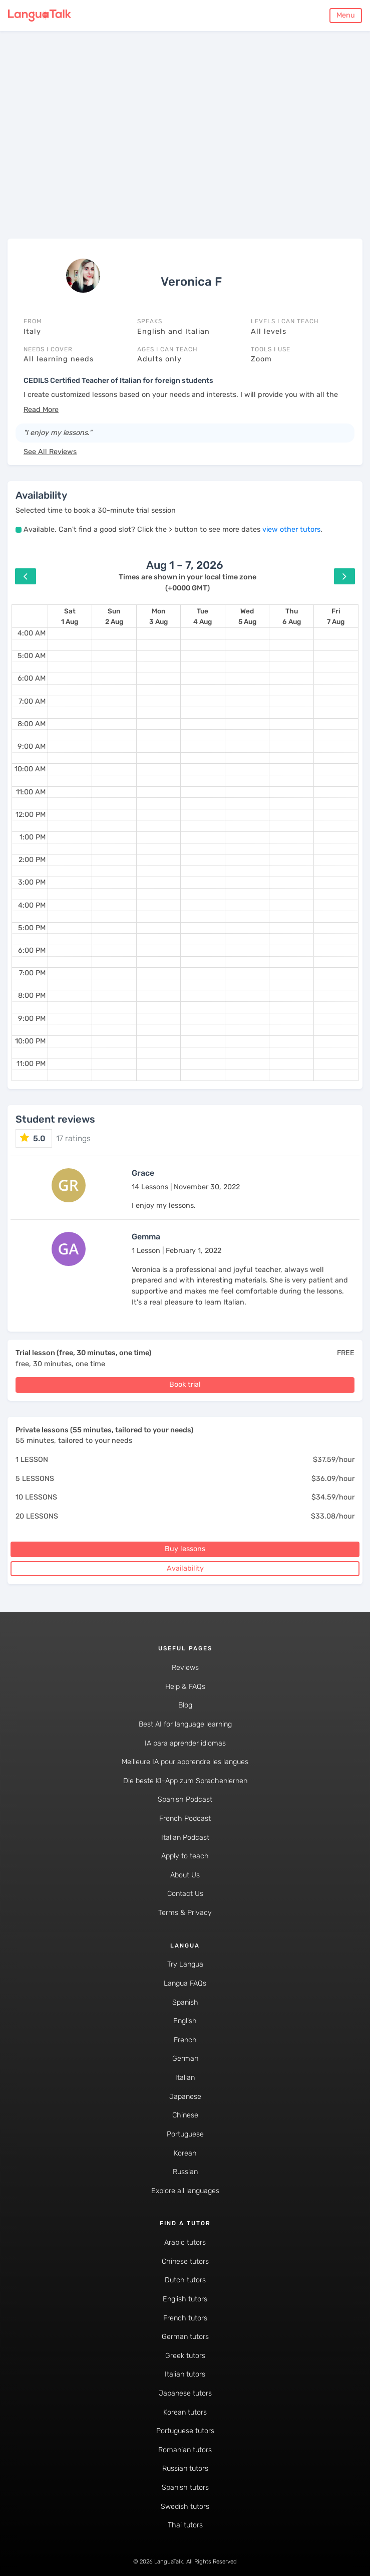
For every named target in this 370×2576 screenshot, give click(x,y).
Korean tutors (185, 2412)
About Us (185, 1875)
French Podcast (185, 1818)
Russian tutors (185, 2468)
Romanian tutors (185, 2450)
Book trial (185, 1384)
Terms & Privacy (185, 1912)
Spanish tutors (185, 2487)
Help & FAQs (185, 1686)
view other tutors (291, 529)
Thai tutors (185, 2525)
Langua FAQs (185, 1983)
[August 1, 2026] (69, 616)
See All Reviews (50, 452)
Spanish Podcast (185, 1799)
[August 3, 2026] (158, 616)
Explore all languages (185, 2191)
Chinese (185, 2115)
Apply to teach (185, 1856)
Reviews (185, 1667)
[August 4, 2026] (202, 616)
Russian (185, 2172)
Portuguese (185, 2134)
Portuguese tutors (185, 2431)
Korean (185, 2153)
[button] (41, 409)
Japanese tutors (185, 2393)
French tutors (185, 2318)
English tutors (185, 2299)
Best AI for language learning (185, 1724)
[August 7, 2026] (335, 616)
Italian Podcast (185, 1837)
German (185, 2058)
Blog (185, 1705)
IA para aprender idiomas (185, 1743)
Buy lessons (185, 1549)
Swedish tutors (185, 2506)
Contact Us (185, 1893)
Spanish (185, 2002)
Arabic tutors (185, 2242)
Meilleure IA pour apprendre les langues (185, 1762)
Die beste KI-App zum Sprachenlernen (185, 1781)
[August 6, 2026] (291, 616)
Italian (185, 2077)
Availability (185, 1568)
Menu (345, 15)
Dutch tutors (185, 2280)
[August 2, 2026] (114, 616)
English (185, 2021)
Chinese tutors (185, 2261)
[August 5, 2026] (247, 616)
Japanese (185, 2096)
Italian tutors (185, 2374)
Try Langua (185, 1964)
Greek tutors (185, 2355)
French (185, 2040)
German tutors (185, 2336)
